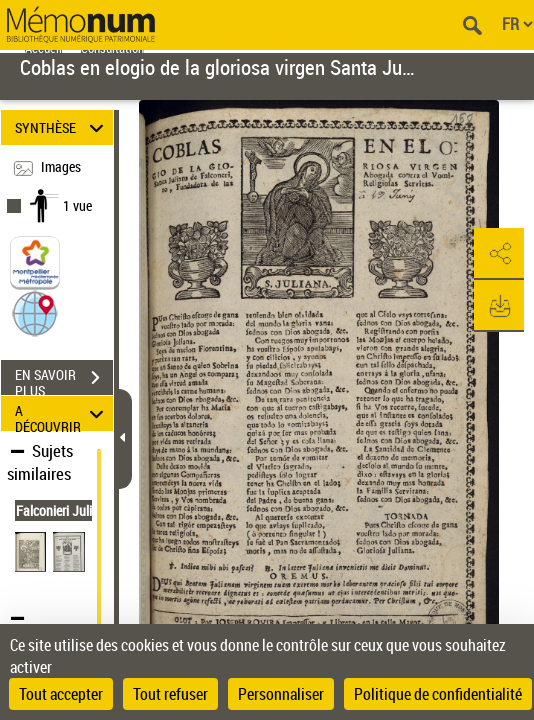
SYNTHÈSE (62, 127)
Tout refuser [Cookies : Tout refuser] (170, 694)
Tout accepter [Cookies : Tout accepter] (61, 694)
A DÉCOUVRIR (62, 413)
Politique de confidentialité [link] (438, 694)
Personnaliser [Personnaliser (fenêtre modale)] (281, 694)
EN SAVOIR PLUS (64, 380)
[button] (35, 312)
